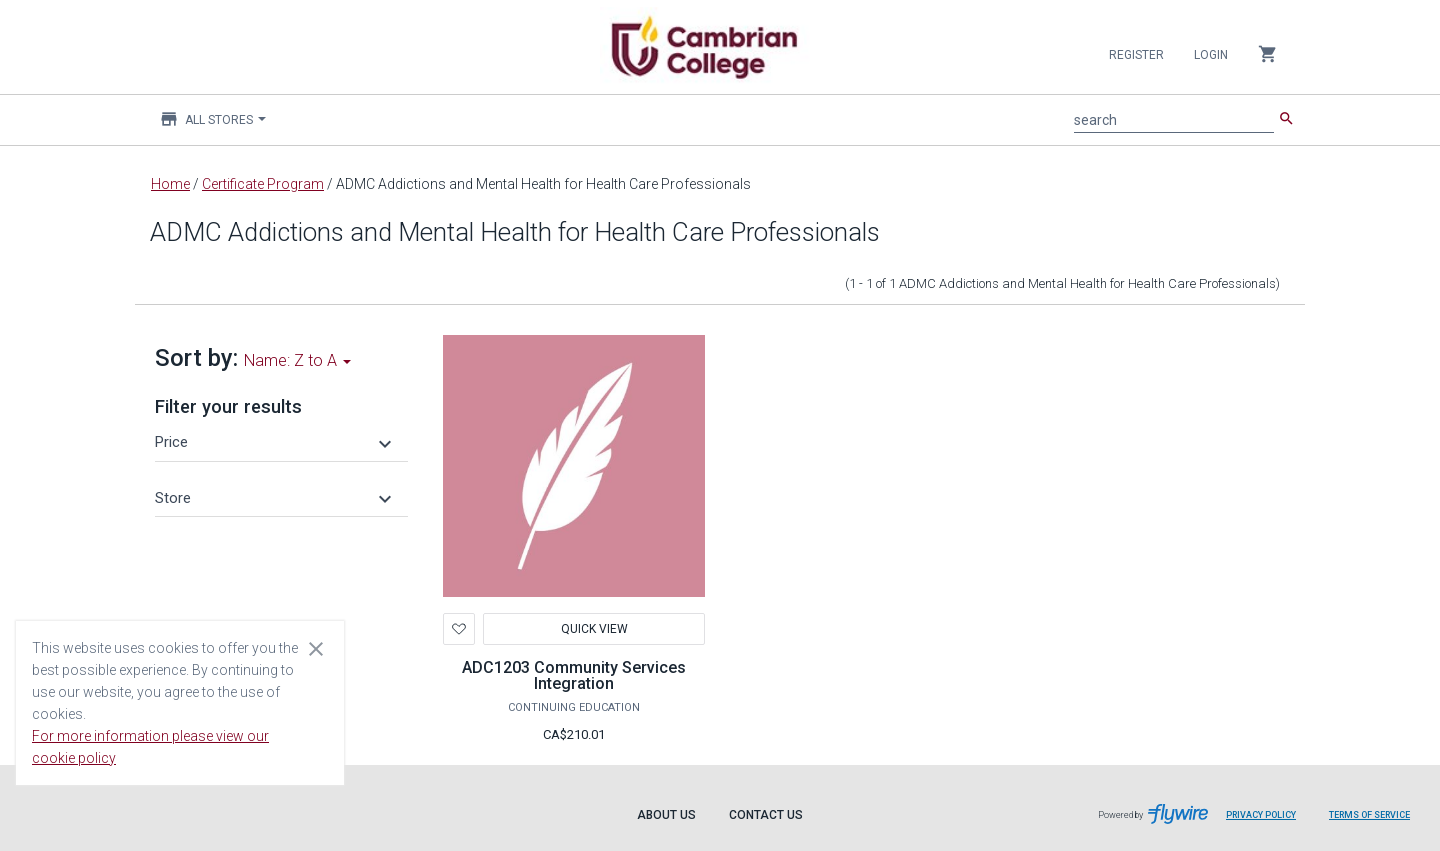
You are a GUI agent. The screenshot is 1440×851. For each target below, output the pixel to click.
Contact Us (766, 815)
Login (1211, 55)
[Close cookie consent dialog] (316, 648)
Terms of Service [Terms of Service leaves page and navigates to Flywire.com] (1369, 815)
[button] (276, 442)
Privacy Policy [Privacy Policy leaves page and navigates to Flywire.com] (1261, 815)
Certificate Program (263, 184)
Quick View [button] (593, 629)
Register (1136, 55)
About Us (666, 815)
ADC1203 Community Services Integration (574, 675)
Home (170, 184)
